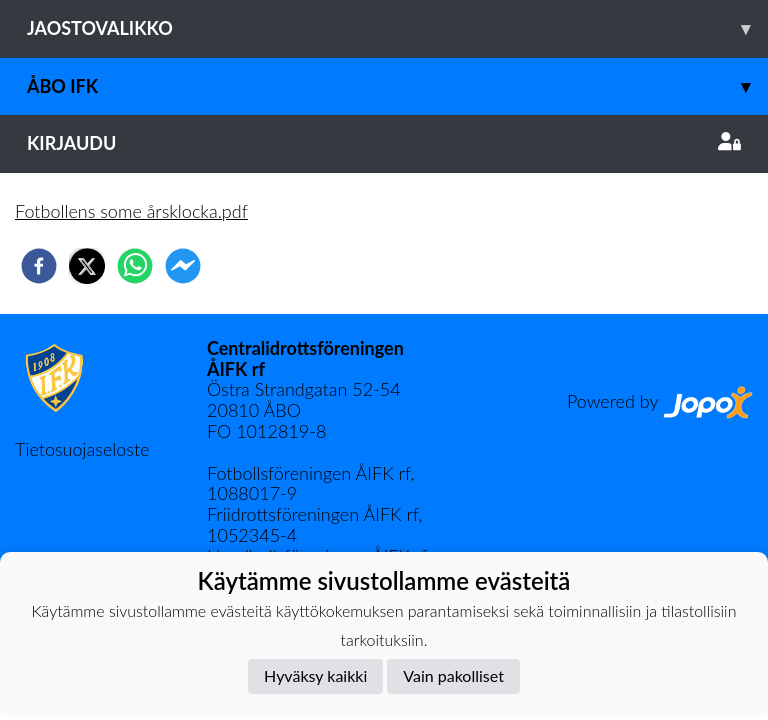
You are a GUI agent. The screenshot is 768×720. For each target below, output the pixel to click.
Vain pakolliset (453, 675)
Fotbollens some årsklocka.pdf (131, 211)
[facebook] (39, 266)
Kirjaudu (384, 143)
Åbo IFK (397, 86)
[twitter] (87, 266)
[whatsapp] (135, 266)
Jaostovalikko (397, 28)
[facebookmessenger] (183, 266)
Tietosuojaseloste (82, 449)
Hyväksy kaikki (315, 675)
